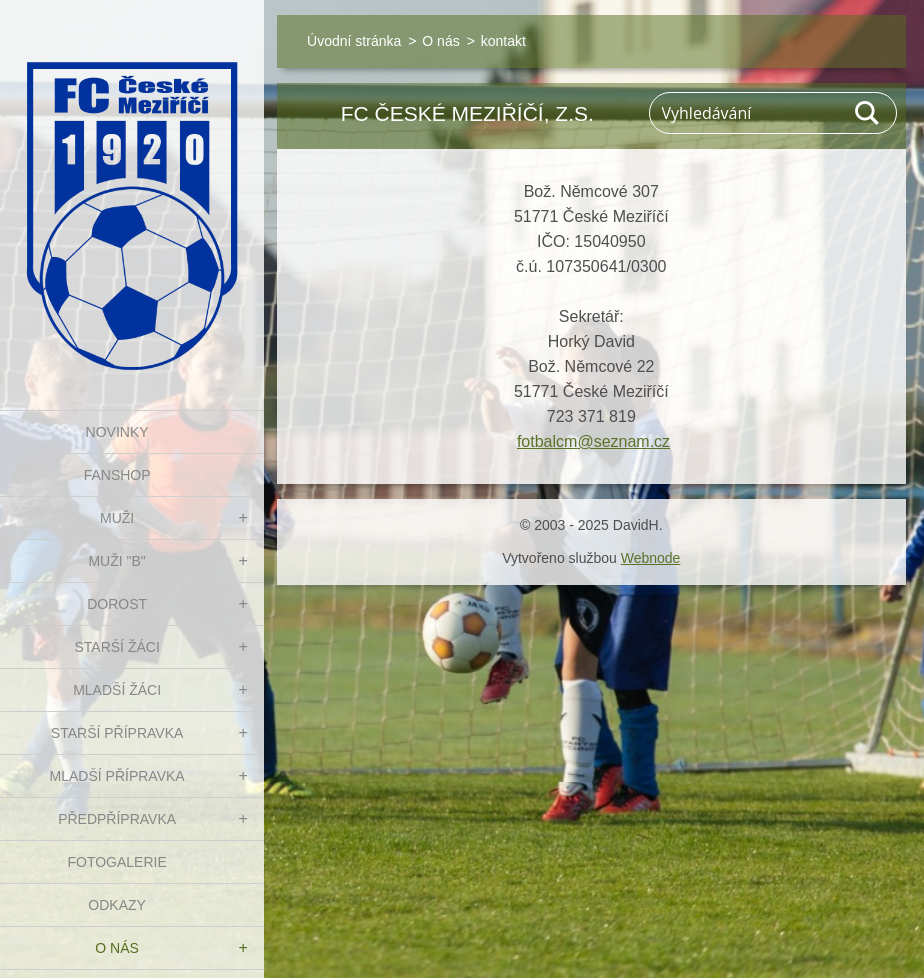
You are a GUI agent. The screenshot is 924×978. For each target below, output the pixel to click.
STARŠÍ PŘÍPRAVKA (117, 733)
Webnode (651, 558)
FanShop (117, 475)
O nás (117, 948)
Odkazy (117, 905)
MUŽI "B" (116, 561)
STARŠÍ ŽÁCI (116, 647)
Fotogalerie (116, 862)
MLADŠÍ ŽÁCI (117, 690)
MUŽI (117, 518)
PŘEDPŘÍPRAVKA (117, 819)
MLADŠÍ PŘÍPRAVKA (117, 776)
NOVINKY (117, 432)
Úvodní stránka (354, 41)
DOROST (117, 604)
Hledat (868, 113)
